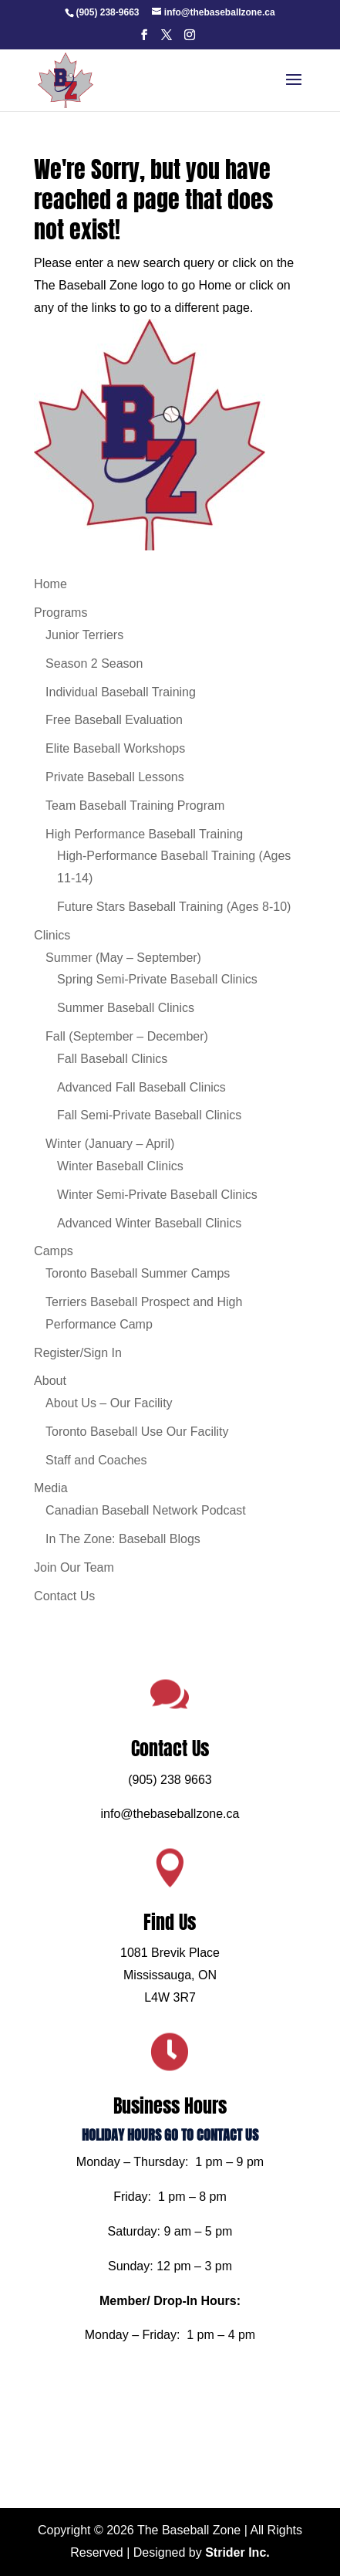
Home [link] (50, 584)
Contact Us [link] (64, 1596)
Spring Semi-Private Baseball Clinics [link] (157, 979)
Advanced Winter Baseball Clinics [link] (149, 1223)
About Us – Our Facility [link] (109, 1403)
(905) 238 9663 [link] (170, 1832)
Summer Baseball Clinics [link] (125, 1007)
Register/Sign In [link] (78, 1352)
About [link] (50, 1380)
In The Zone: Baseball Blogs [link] (122, 1538)
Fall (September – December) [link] (126, 1036)
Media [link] (51, 1487)
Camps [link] (53, 1251)
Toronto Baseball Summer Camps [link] (137, 1273)
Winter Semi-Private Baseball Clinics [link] (157, 1194)
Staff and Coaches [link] (95, 1460)
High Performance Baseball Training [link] (144, 834)
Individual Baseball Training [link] (120, 692)
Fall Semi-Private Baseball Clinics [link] (149, 1115)
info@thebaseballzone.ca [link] (170, 1861)
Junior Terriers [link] (84, 634)
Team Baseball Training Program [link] (134, 805)
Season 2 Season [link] (94, 663)
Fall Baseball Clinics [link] (112, 1058)
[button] (144, 39)
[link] (107, 12)
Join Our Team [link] (74, 1567)
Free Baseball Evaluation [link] (114, 719)
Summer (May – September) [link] (123, 957)
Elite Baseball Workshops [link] (115, 748)
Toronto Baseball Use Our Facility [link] (136, 1431)
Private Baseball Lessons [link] (114, 777)
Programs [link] (60, 612)
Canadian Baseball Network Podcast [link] (145, 1510)
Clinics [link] (52, 935)
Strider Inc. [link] (237, 2552)
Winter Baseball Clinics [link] (120, 1166)
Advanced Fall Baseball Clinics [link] (141, 1087)
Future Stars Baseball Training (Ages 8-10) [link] (174, 906)
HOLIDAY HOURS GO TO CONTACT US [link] (169, 2125)
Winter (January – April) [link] (109, 1143)
